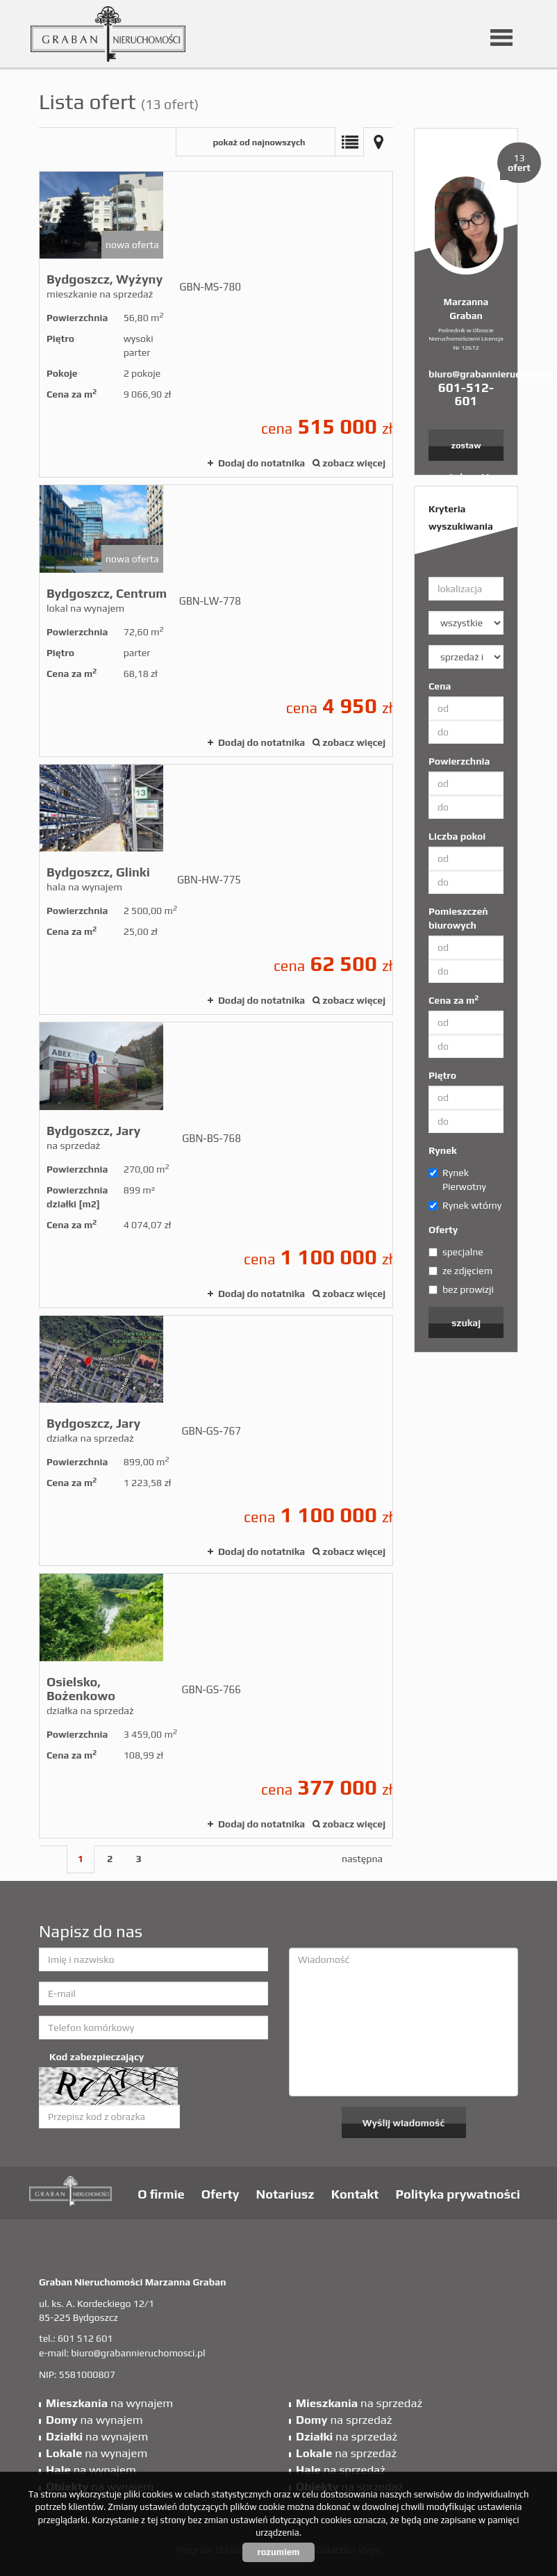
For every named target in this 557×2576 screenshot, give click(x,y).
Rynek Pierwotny (457, 1179)
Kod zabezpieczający (96, 2056)
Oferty (443, 1229)
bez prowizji (461, 1289)
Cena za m (454, 999)
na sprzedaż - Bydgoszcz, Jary (216, 1164)
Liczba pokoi (457, 836)
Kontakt (355, 2194)
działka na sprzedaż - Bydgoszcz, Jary (216, 1440)
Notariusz (285, 2194)
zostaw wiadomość (465, 450)
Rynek (443, 1150)
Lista (349, 141)
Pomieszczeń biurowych (458, 918)
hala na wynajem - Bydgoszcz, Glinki (216, 889)
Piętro (442, 1075)
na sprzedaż (359, 2403)
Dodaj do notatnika (261, 462)
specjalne (456, 1251)
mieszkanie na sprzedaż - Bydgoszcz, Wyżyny (216, 324)
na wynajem (109, 2403)
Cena (440, 686)
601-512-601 (466, 394)
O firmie (161, 2194)
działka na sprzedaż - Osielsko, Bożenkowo (216, 1705)
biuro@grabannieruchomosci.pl (466, 374)
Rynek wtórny (465, 1205)
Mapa (378, 141)
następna (362, 1858)
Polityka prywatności (458, 2194)
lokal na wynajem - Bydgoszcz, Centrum (216, 620)
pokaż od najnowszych (259, 142)
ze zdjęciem (460, 1270)
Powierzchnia (459, 761)
